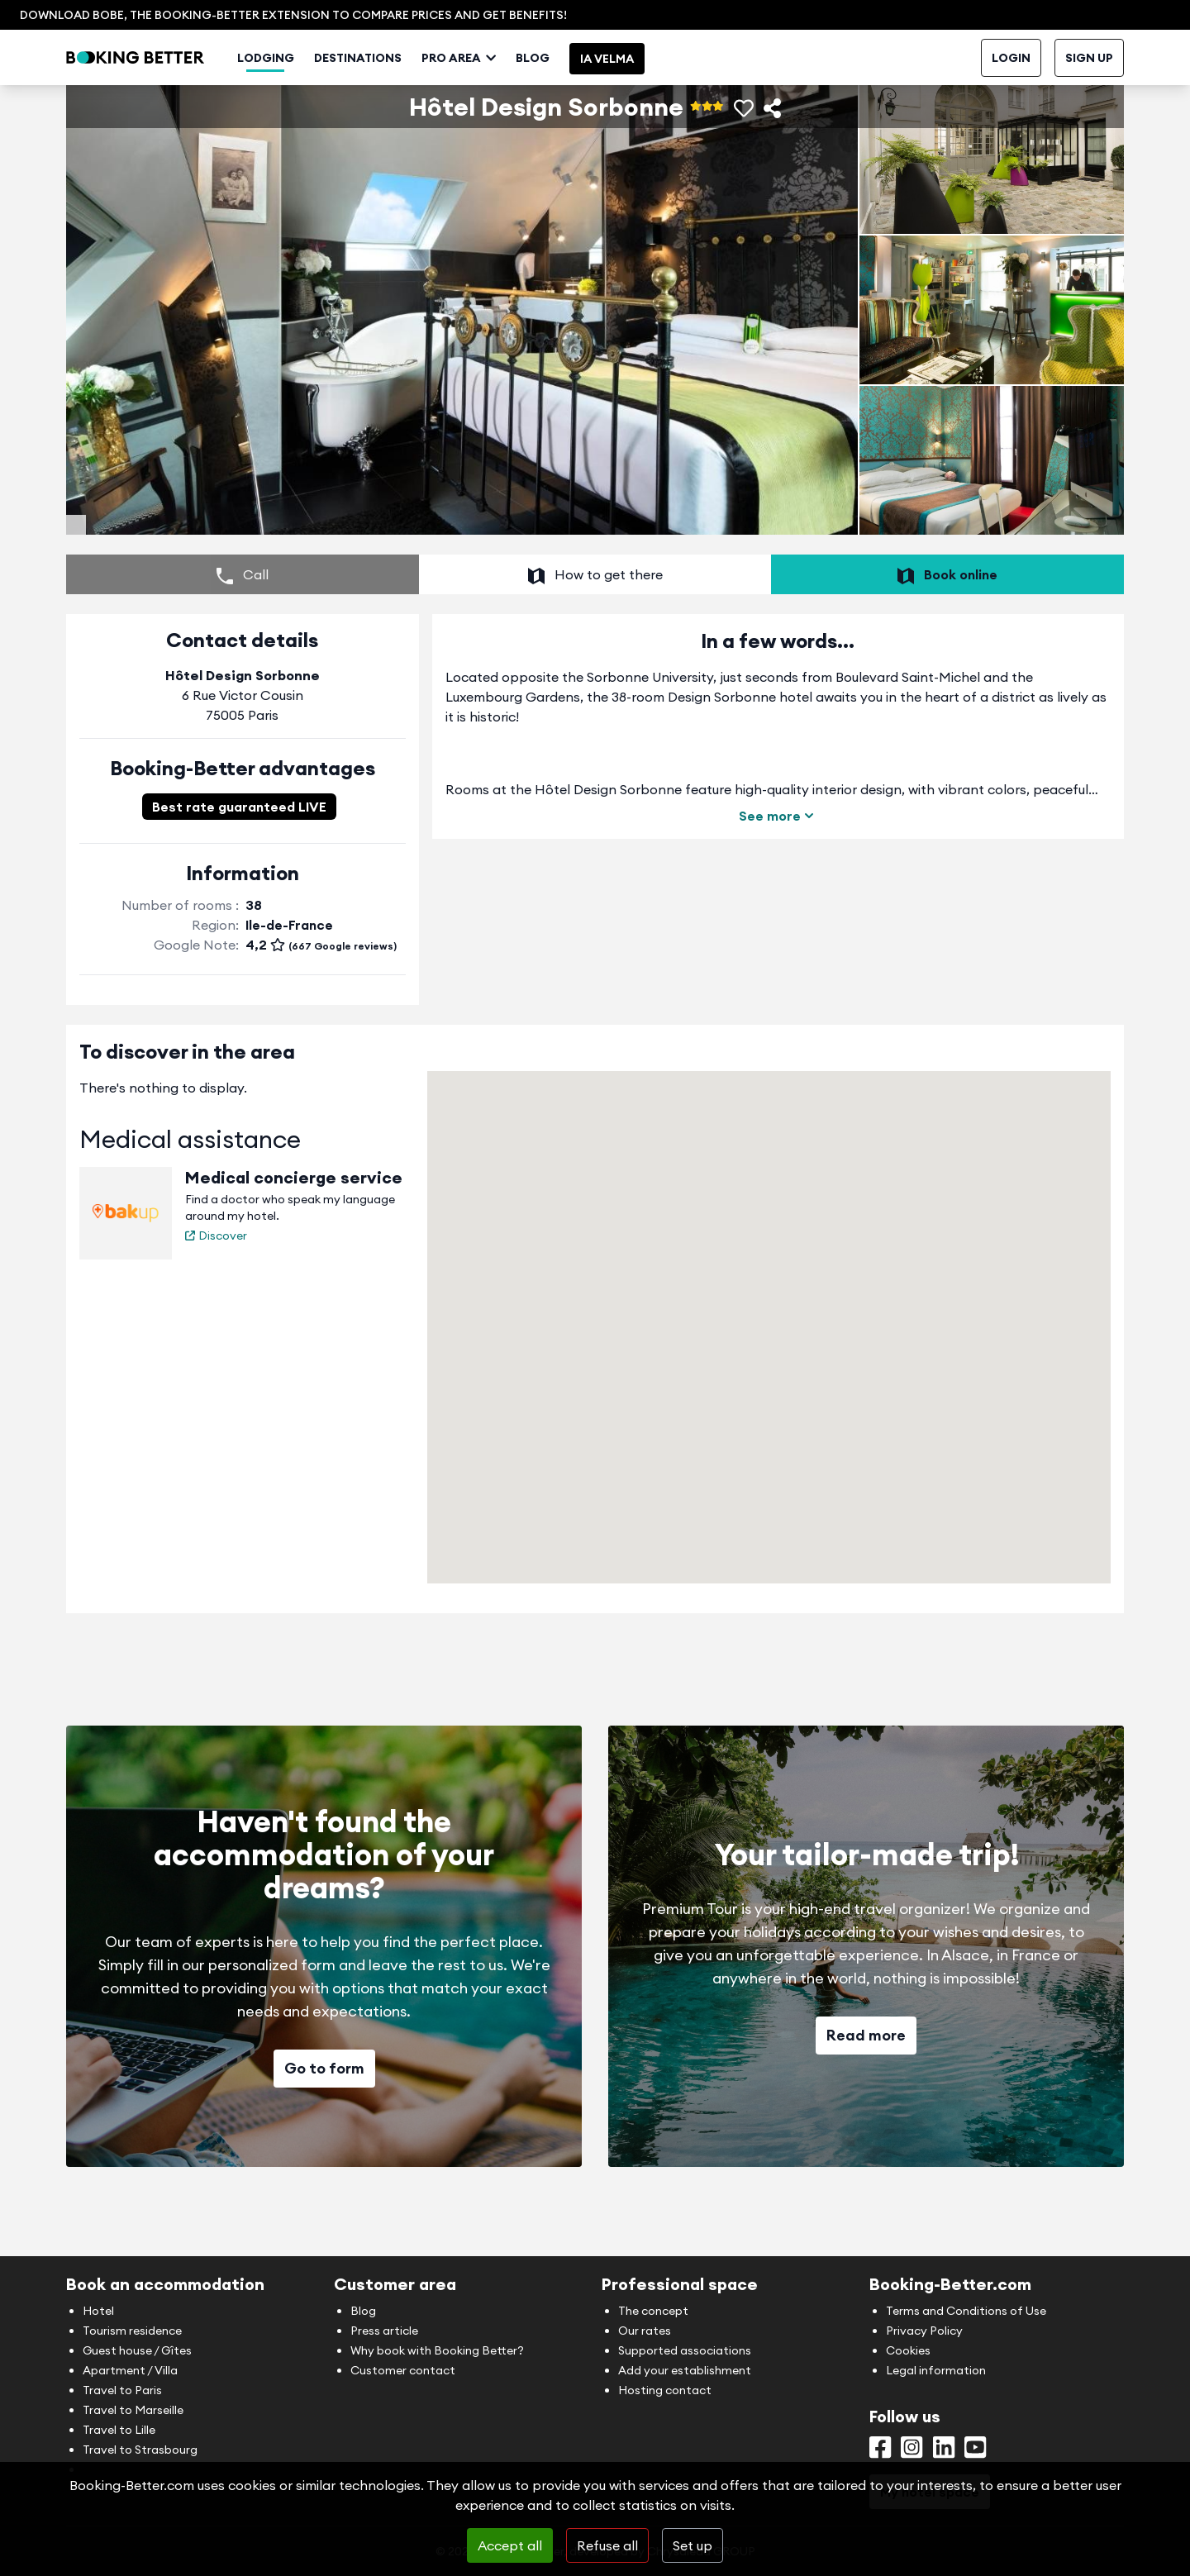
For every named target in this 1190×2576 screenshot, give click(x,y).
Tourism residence (132, 2330)
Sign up (1089, 100)
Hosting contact (665, 2390)
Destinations (403, 100)
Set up (692, 2545)
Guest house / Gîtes (137, 2350)
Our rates (644, 2330)
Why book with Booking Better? (437, 2350)
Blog (578, 100)
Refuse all (607, 2545)
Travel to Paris (122, 2390)
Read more (866, 2084)
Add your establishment (684, 2370)
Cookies (908, 2350)
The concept (653, 2310)
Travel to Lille (119, 2429)
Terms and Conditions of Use (966, 2310)
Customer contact (402, 2370)
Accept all (510, 2545)
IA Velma (652, 101)
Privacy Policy (924, 2330)
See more (778, 865)
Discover (216, 1285)
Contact (995, 57)
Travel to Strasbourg (140, 2449)
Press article (384, 2330)
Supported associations (684, 2350)
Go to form (324, 2117)
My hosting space (908, 57)
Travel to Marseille (133, 2409)
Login (1011, 100)
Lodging (311, 100)
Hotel (98, 2310)
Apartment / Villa (130, 2370)
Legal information (936, 2370)
